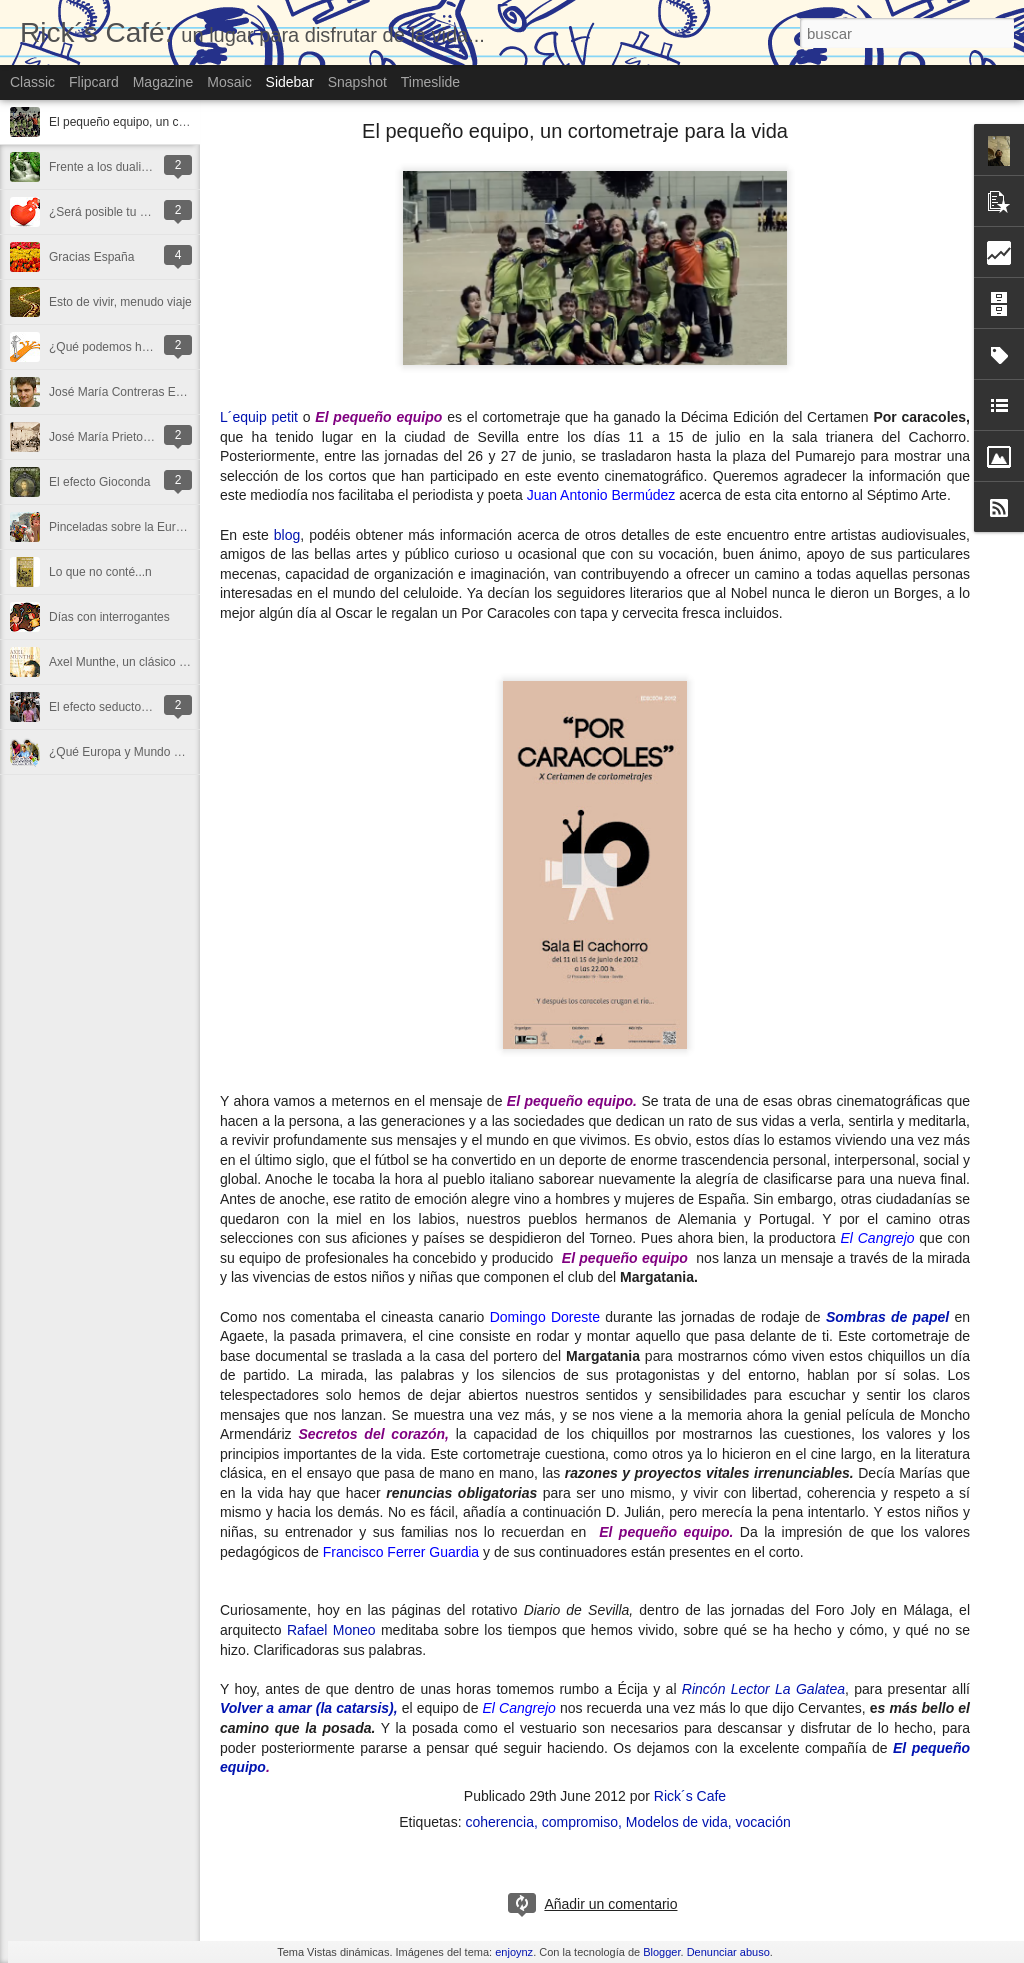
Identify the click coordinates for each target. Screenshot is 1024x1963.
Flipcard (94, 82)
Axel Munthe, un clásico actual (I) (137, 662)
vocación (762, 1822)
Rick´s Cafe (690, 1796)
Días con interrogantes (109, 617)
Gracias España (91, 257)
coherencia (499, 1822)
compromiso (580, 1822)
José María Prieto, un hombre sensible (151, 437)
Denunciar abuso (728, 1952)
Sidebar (290, 82)
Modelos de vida (677, 1822)
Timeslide (430, 82)
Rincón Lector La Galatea (763, 1689)
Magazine (163, 82)
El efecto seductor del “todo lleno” (138, 707)
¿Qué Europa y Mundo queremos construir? (166, 752)
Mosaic (229, 82)
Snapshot (357, 82)
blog (287, 535)
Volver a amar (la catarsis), (309, 1708)
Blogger (661, 1952)
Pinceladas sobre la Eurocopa (128, 527)
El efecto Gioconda (99, 482)
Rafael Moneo (331, 1630)
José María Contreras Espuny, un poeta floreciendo (185, 392)
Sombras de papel (887, 1317)
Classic (32, 82)
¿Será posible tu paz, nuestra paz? (142, 212)
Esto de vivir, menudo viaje (120, 302)
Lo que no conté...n (100, 572)
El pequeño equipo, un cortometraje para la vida (177, 122)
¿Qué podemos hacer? (110, 347)
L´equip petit (259, 417)
